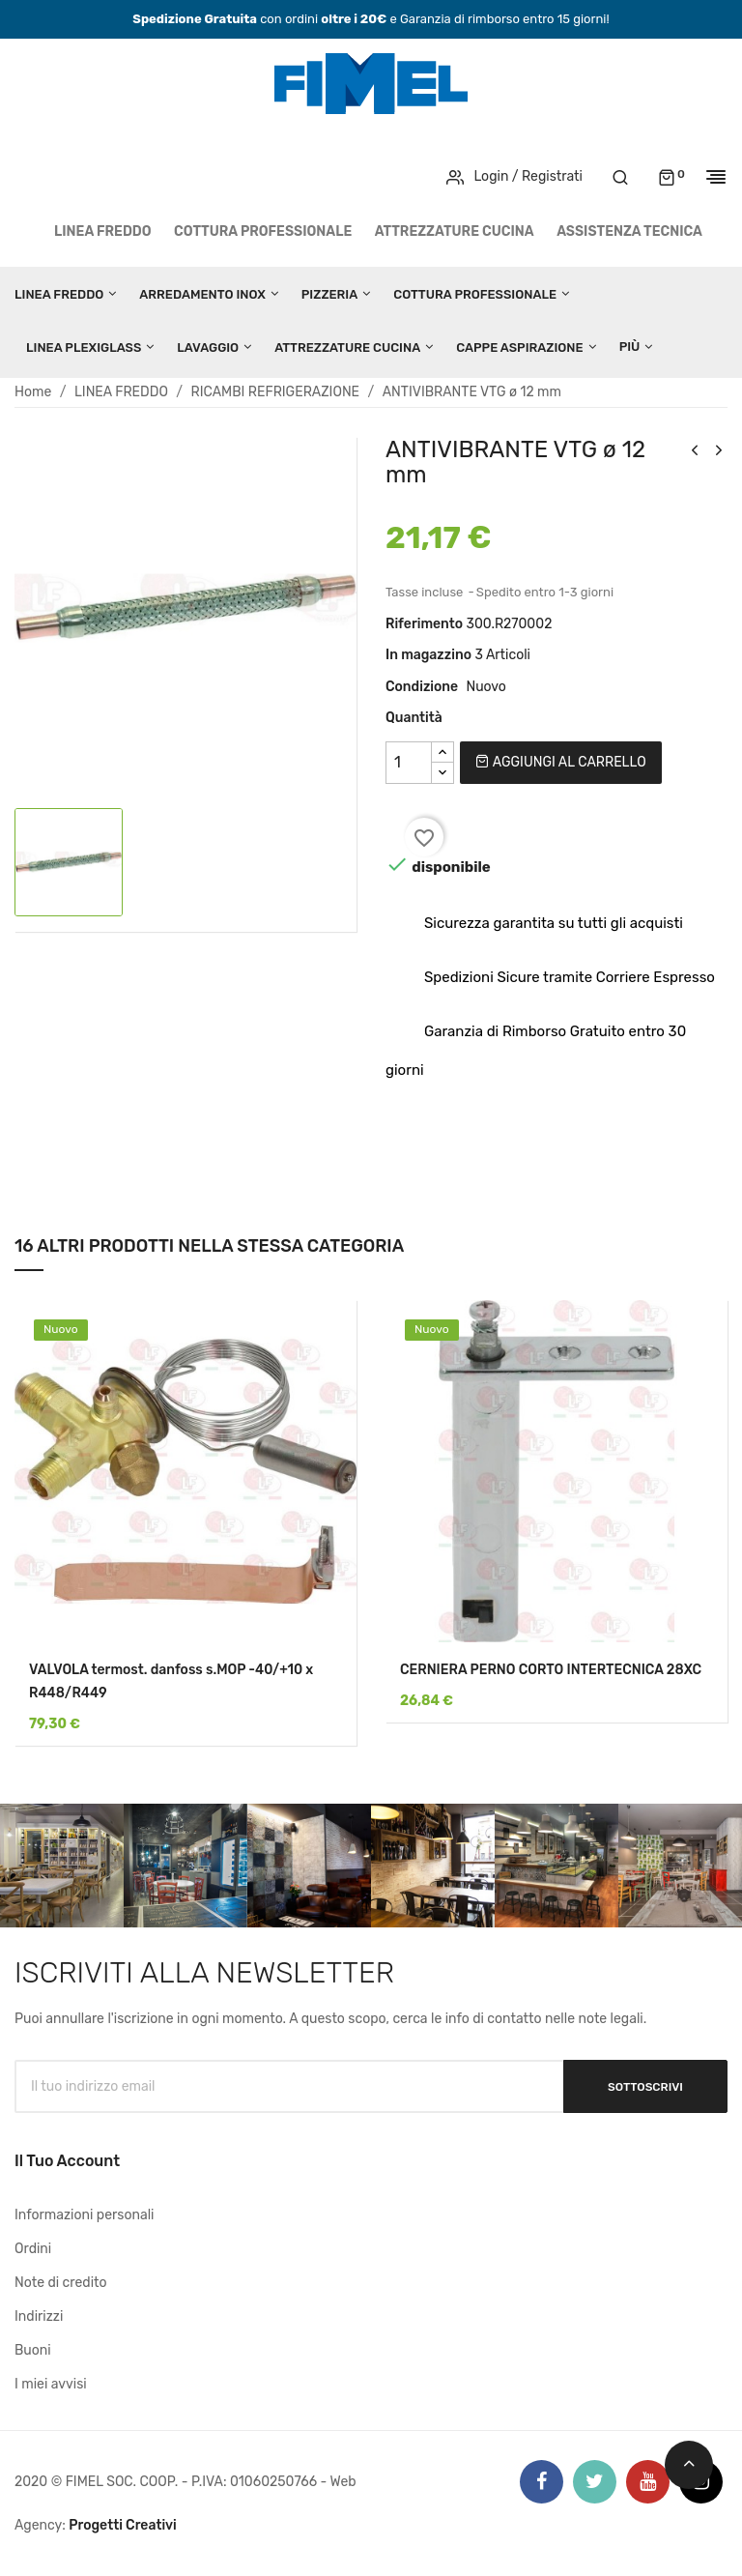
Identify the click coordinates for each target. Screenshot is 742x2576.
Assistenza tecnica (629, 231)
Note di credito (60, 2282)
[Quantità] (408, 762)
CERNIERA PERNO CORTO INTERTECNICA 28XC (550, 1670)
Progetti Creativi (123, 2525)
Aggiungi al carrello (560, 762)
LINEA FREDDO (103, 231)
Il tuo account (67, 2161)
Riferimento (424, 624)
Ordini (32, 2249)
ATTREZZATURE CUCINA (454, 231)
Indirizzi (38, 2316)
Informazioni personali (84, 2215)
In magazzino (428, 655)
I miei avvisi (50, 2384)
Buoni (32, 2350)
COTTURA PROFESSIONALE (263, 231)
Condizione (421, 687)
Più (630, 346)
